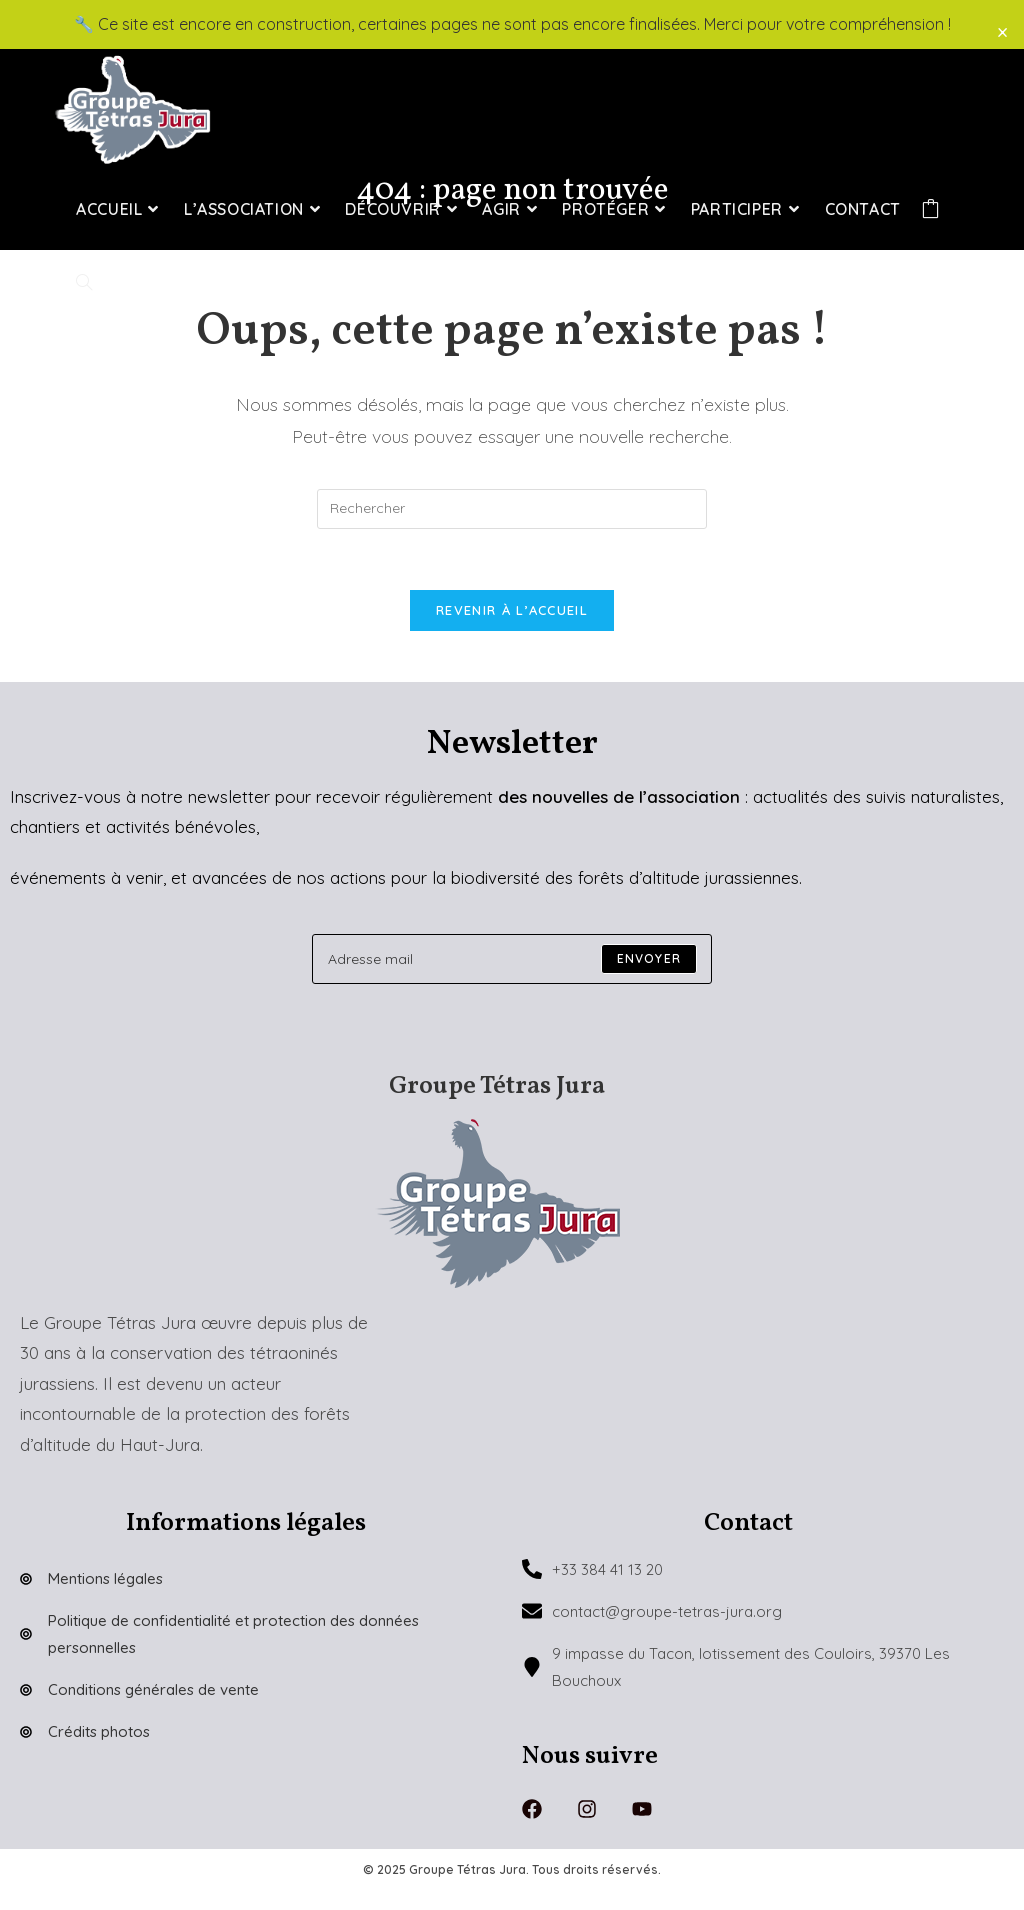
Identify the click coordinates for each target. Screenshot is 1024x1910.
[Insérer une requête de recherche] (512, 509)
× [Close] (1002, 32)
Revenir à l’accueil (512, 610)
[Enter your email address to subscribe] (512, 959)
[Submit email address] (649, 959)
